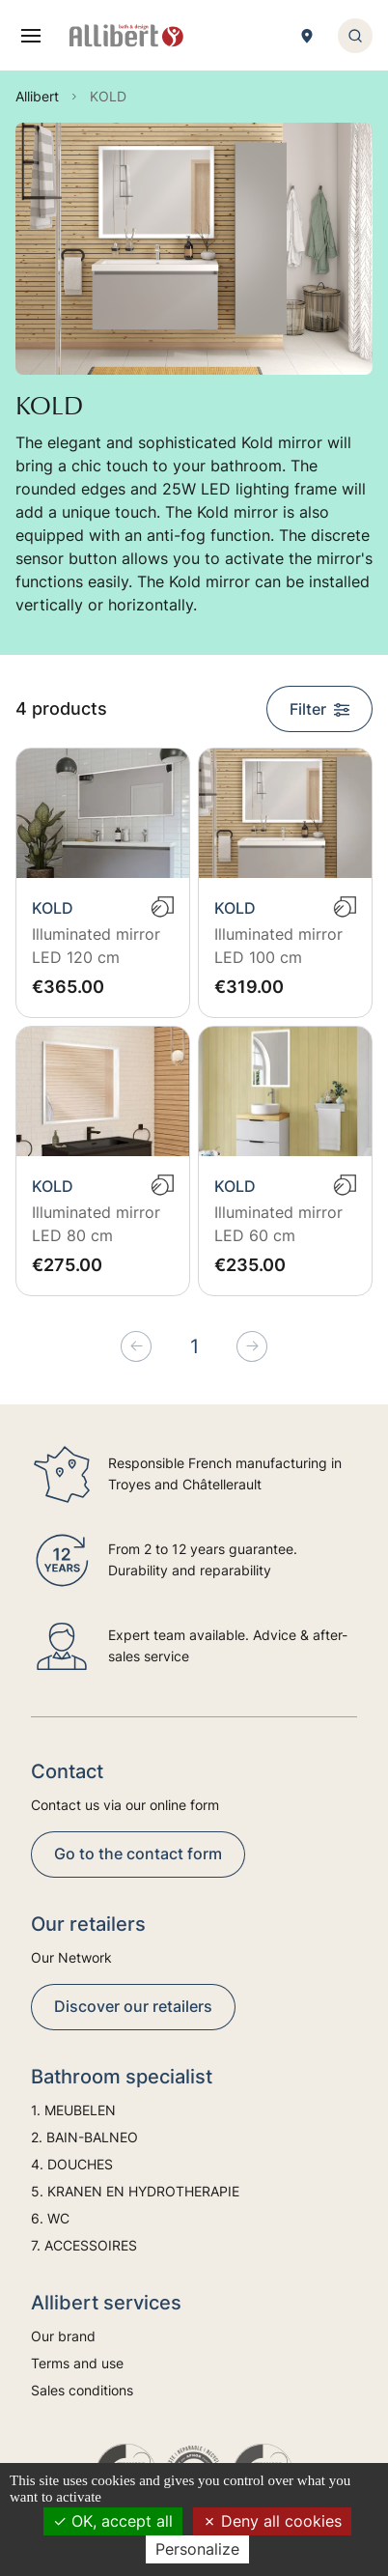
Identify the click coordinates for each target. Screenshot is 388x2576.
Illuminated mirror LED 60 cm (278, 1224)
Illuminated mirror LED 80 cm (96, 1224)
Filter (319, 709)
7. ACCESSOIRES (84, 2245)
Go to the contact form (138, 1853)
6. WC (50, 2218)
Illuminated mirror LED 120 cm (96, 945)
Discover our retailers (133, 2006)
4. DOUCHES (72, 2164)
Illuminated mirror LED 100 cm (278, 945)
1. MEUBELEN (73, 2110)
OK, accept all (113, 2521)
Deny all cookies (272, 2521)
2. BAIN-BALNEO (84, 2137)
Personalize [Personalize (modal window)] (197, 2549)
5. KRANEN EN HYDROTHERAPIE (135, 2191)
